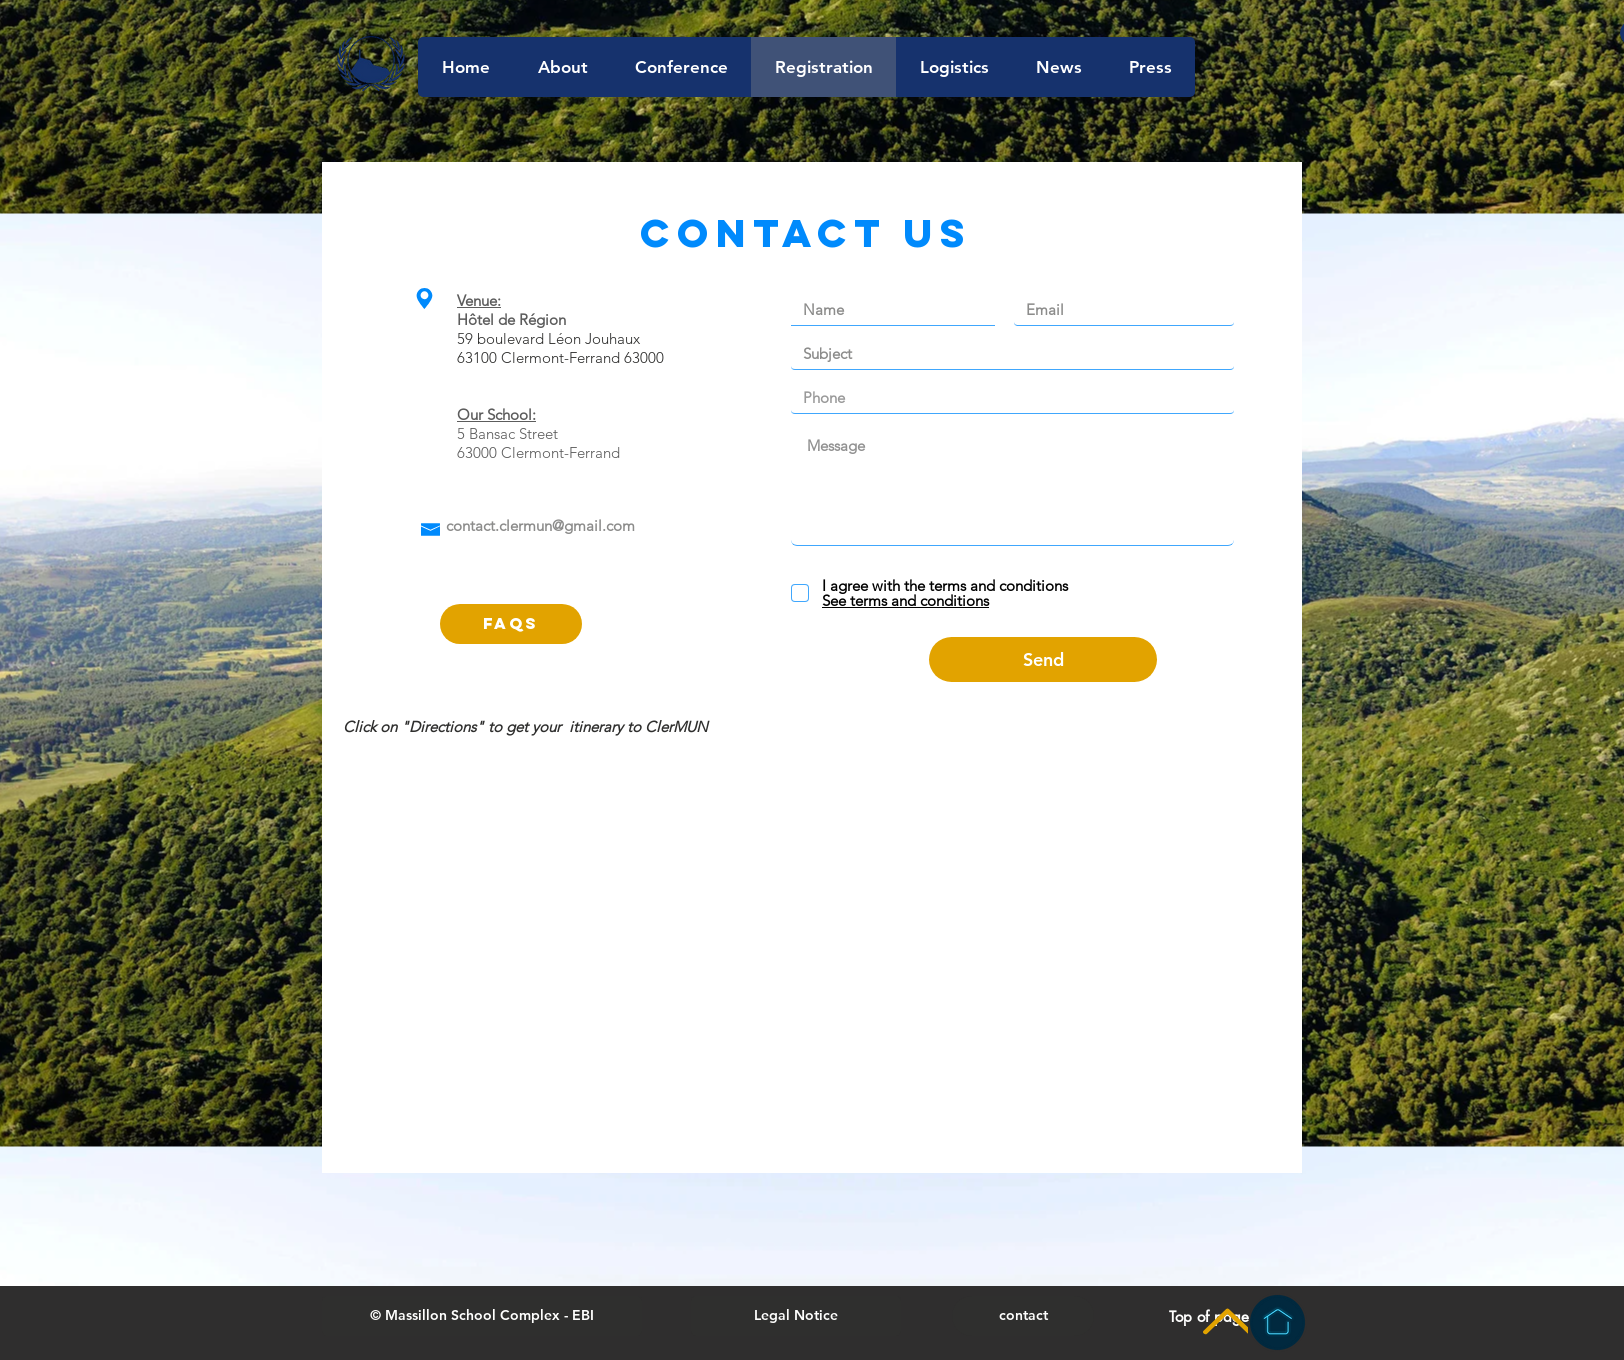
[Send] (1043, 659)
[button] (482, 1316)
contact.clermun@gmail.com (540, 525)
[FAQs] (511, 624)
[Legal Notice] (796, 1316)
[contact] (1023, 1316)
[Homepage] (1277, 1322)
